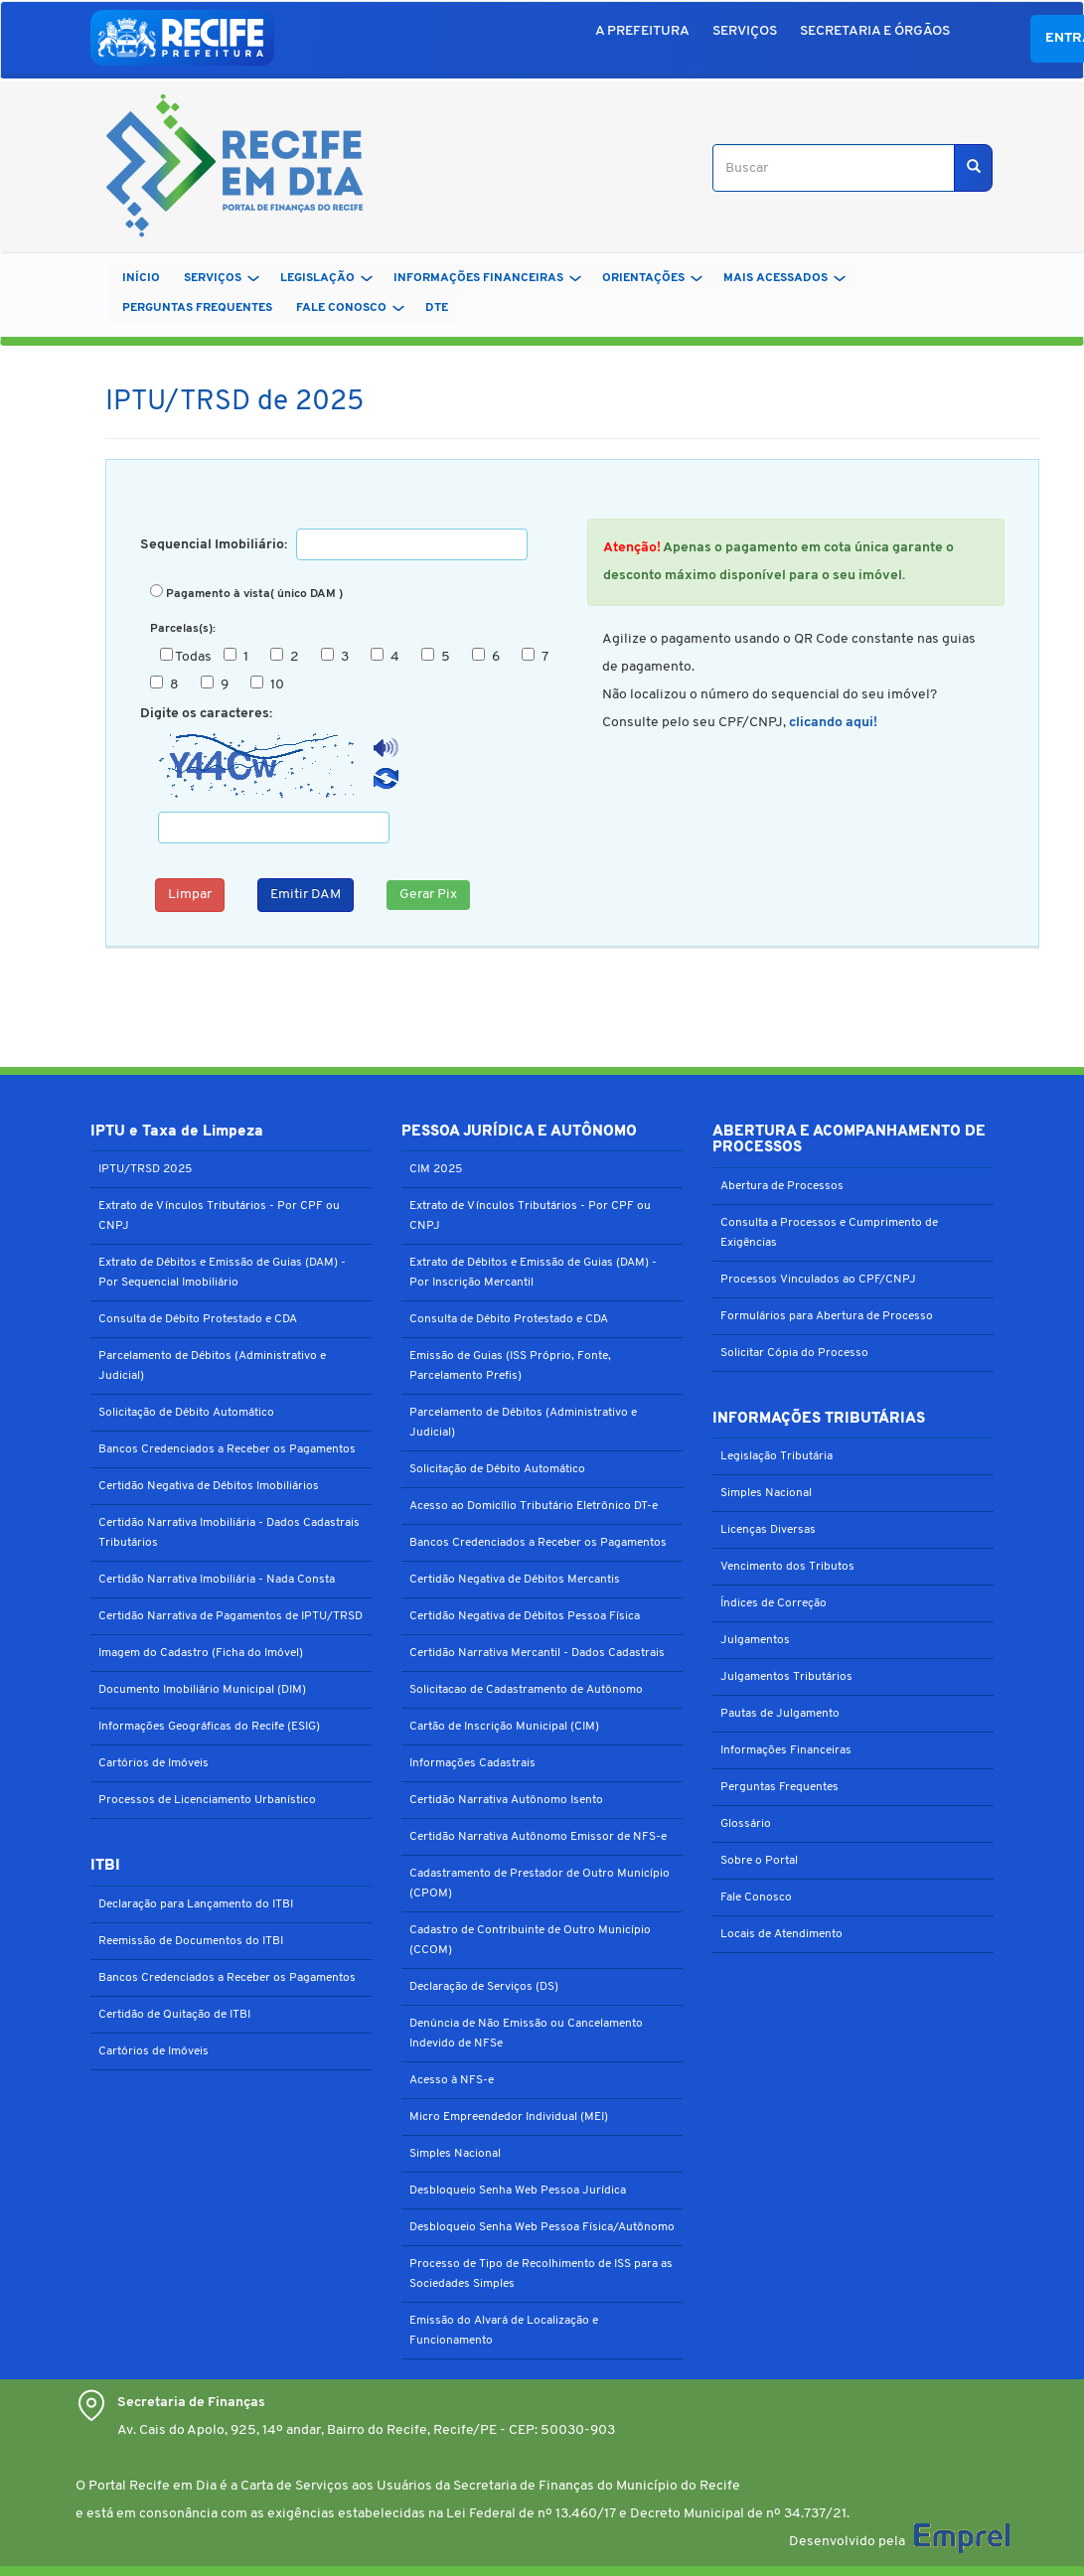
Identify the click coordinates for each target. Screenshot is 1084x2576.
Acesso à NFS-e (451, 2080)
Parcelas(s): (183, 629)
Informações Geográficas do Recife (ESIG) (209, 1727)
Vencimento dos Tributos (787, 1567)
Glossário (745, 1824)
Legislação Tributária (776, 1456)
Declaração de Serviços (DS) (483, 1987)
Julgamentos (755, 1640)
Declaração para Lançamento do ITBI (195, 1904)
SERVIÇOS (744, 31)
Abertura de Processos (782, 1186)
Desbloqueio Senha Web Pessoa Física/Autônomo (542, 2227)
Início (141, 278)
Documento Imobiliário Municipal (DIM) (202, 1690)
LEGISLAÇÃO (326, 278)
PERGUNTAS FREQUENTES (197, 308)
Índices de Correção (773, 1603)
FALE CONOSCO (350, 308)
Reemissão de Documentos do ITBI (190, 1941)
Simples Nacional (455, 2154)
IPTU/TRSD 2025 (145, 1169)
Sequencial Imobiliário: (216, 544)
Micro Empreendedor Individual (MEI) (508, 2117)
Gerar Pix (428, 894)
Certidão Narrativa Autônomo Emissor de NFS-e (538, 1837)
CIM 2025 (435, 1169)
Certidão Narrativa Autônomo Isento (506, 1800)
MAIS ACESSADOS (784, 278)
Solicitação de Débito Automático (186, 1413)
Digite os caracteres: (206, 713)
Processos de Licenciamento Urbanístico (207, 1800)
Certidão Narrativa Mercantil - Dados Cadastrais (537, 1653)
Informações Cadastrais (472, 1763)
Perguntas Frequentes (779, 1787)
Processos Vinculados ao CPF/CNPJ (818, 1280)
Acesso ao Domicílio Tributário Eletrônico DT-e (533, 1506)
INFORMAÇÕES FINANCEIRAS (487, 278)
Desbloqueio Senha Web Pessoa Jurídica (517, 2191)
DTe (436, 308)
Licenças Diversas (768, 1530)
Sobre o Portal (759, 1861)
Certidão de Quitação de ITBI (174, 2015)
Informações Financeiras (786, 1750)
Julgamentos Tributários (786, 1677)
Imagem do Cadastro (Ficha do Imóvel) (200, 1653)
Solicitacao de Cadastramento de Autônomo (526, 1690)
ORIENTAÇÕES (652, 278)
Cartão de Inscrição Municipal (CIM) (504, 1727)
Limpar (190, 894)
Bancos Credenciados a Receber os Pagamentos (227, 1449)
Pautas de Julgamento (780, 1714)
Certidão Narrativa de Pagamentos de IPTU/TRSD (230, 1616)
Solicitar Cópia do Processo (794, 1353)
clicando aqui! (833, 722)
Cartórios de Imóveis (153, 1763)
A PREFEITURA (642, 31)
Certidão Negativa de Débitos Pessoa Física (524, 1616)
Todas (190, 656)
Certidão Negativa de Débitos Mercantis (514, 1580)
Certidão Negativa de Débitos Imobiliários (208, 1486)
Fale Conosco (756, 1897)
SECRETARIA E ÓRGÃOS (875, 31)
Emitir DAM (305, 894)
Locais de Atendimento (781, 1934)
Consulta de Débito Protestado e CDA (197, 1319)
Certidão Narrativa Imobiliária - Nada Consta (216, 1580)
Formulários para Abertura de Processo (826, 1316)
